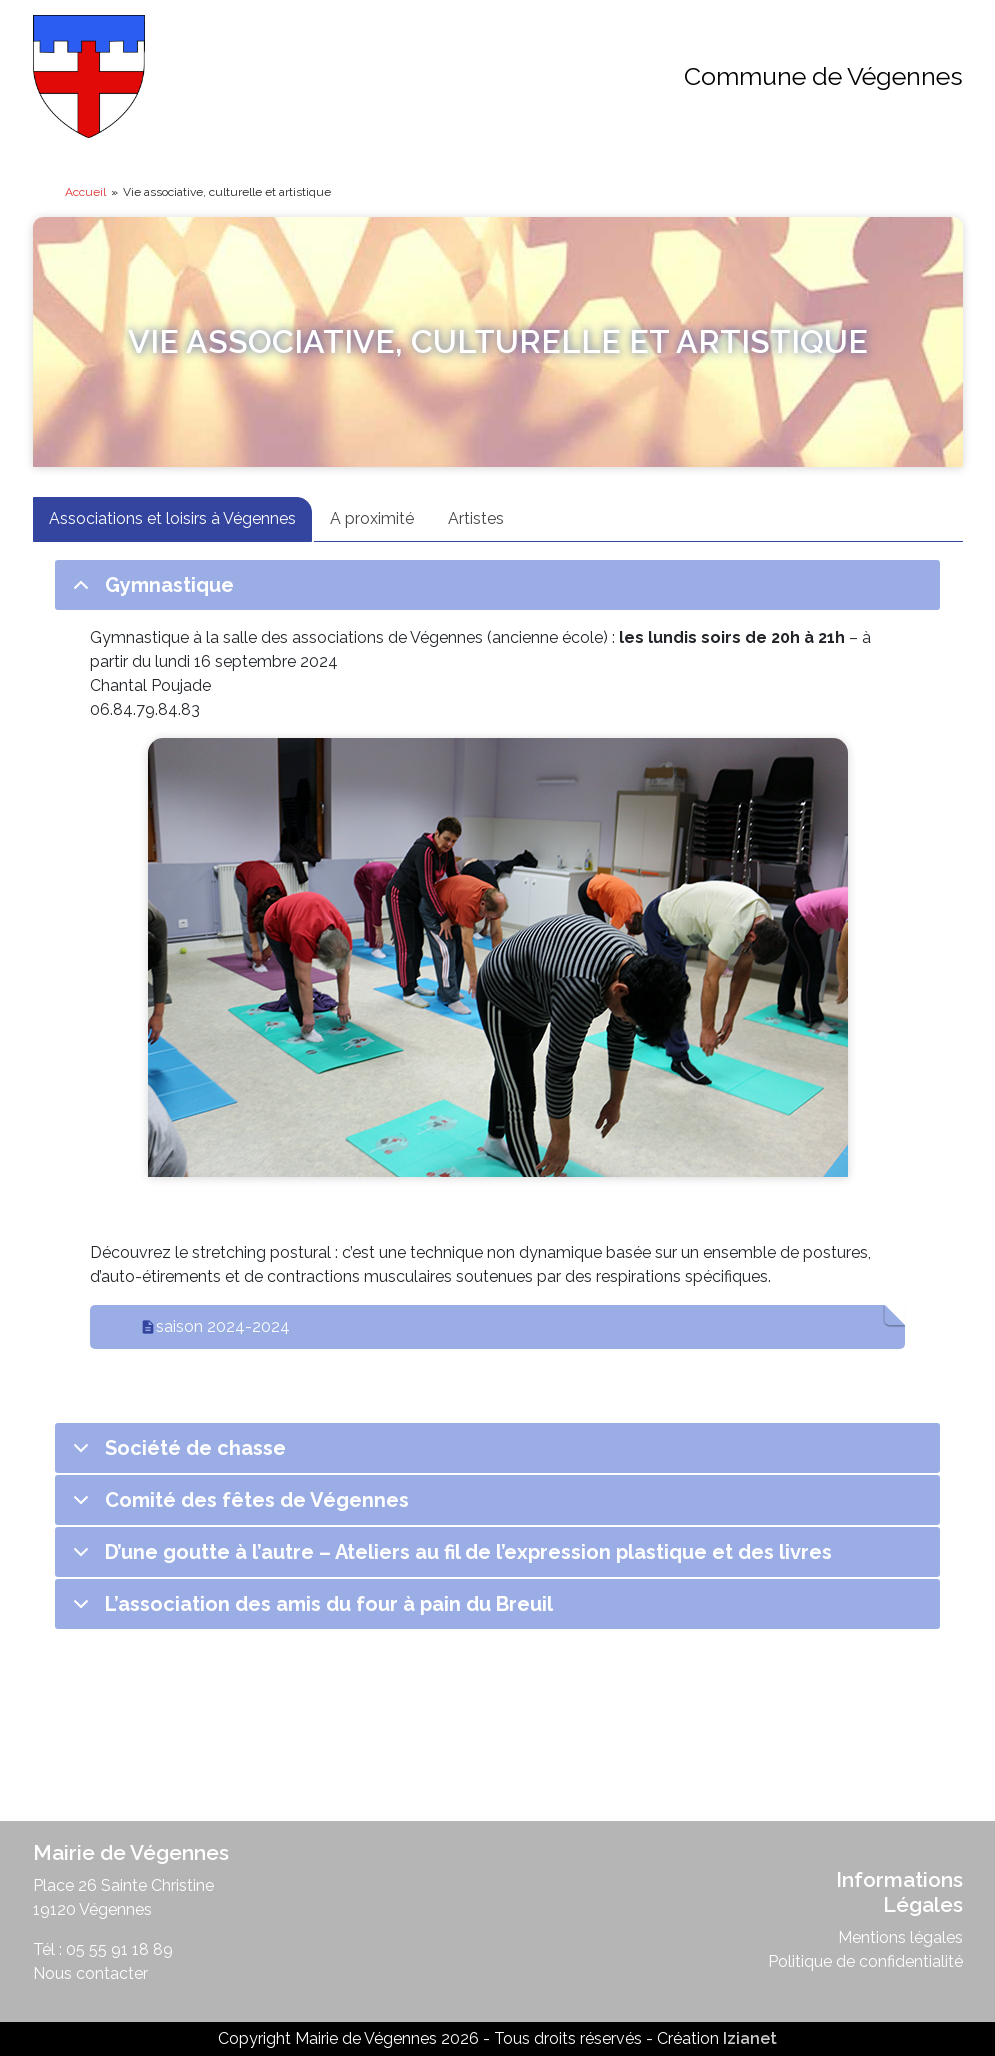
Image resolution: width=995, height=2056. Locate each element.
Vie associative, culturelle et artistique (498, 341)
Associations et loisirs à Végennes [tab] (172, 518)
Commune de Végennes (823, 76)
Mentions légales (900, 1937)
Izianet (750, 2038)
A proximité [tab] (372, 518)
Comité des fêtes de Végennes (237, 1506)
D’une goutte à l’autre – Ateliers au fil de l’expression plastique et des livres (449, 1558)
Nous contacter (90, 1973)
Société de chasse (176, 1454)
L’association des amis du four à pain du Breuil (309, 1610)
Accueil (85, 192)
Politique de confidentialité (865, 1961)
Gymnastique (150, 591)
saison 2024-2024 (223, 1326)
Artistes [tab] (476, 518)
